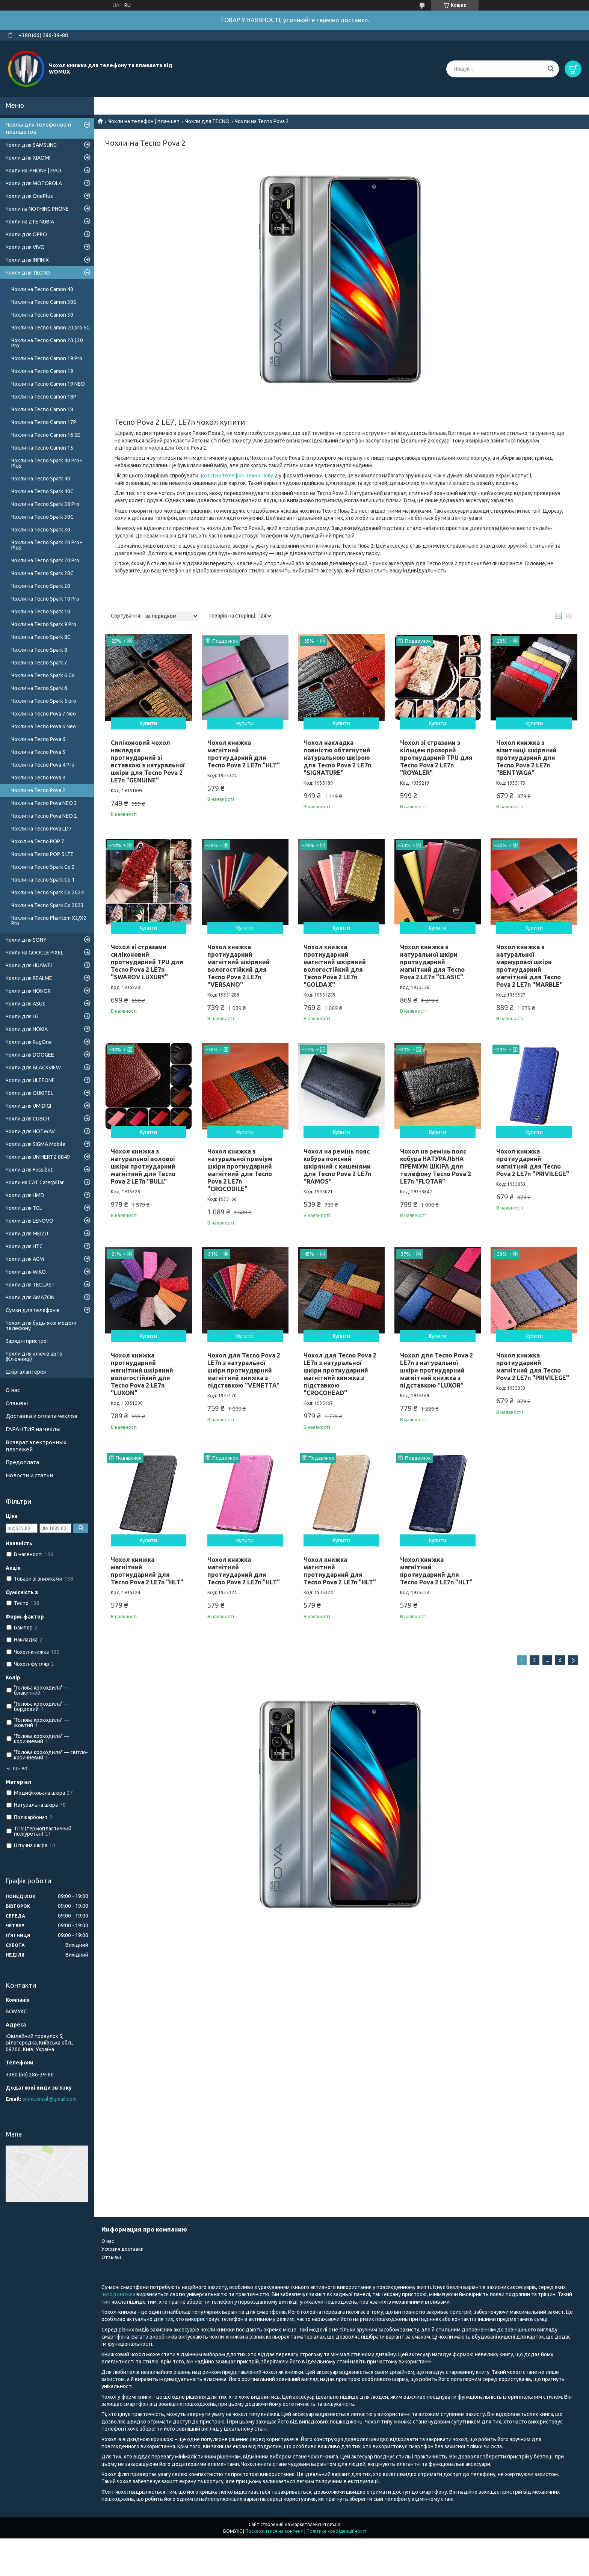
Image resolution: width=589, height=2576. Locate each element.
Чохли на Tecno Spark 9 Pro (43, 624)
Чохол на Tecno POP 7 (37, 841)
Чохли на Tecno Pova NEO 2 (44, 816)
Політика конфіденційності (336, 2531)
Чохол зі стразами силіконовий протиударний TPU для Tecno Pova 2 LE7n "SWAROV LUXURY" (147, 962)
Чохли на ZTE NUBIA (30, 222)
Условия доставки (122, 2248)
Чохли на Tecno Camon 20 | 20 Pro (47, 343)
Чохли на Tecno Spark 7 (39, 663)
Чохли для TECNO (207, 121)
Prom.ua (331, 2524)
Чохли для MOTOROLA (34, 183)
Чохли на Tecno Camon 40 (42, 289)
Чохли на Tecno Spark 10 (40, 612)
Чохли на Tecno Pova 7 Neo (43, 714)
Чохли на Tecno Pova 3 (38, 778)
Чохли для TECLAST (30, 1285)
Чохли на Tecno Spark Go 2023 (47, 905)
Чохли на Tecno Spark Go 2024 (47, 892)
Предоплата (22, 1462)
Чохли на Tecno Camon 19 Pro (46, 358)
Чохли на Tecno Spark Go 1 (43, 880)
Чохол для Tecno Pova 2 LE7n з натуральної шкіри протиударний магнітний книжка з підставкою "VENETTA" (243, 1370)
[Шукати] (550, 68)
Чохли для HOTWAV (30, 1131)
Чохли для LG (22, 1016)
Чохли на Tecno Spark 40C (42, 491)
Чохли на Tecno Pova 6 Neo (43, 726)
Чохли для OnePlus (29, 196)
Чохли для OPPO (26, 234)
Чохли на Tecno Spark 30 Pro (45, 504)
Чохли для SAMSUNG (31, 145)
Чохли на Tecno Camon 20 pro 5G (50, 328)
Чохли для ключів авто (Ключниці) (34, 1356)
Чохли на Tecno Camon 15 (42, 448)
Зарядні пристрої (27, 1341)
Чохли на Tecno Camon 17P (43, 422)
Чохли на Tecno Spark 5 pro (43, 701)
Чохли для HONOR (28, 991)
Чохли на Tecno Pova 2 (38, 790)
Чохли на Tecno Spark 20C (42, 573)
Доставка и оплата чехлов (41, 1416)
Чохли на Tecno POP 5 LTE (42, 854)
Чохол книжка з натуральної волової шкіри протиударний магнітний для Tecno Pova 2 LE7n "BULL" (143, 1166)
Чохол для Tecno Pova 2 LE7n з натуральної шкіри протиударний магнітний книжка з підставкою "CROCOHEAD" (340, 1374)
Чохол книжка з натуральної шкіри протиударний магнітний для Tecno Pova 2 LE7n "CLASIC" (432, 962)
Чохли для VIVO (25, 247)
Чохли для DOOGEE (30, 1055)
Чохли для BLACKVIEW (33, 1068)
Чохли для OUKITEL (29, 1093)
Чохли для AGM (25, 1259)
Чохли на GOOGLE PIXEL (34, 953)
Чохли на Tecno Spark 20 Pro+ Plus (46, 545)
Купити (148, 723)
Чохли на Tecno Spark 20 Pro (45, 560)
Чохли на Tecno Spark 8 (39, 650)
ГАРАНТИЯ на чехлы (33, 1429)
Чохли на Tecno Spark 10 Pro (45, 599)
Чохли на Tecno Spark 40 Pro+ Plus (46, 463)
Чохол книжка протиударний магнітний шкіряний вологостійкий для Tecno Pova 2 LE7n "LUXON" (142, 1374)
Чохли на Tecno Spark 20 (40, 586)
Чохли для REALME (29, 978)
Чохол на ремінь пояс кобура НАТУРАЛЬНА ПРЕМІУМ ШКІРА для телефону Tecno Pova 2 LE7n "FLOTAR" (435, 1166)
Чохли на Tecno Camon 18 (42, 409)
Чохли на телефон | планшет (144, 121)
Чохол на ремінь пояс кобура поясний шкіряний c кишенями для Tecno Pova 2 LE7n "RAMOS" (337, 1166)
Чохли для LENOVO (29, 1221)
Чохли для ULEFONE (30, 1080)
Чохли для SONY (26, 940)
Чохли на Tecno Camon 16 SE (45, 435)
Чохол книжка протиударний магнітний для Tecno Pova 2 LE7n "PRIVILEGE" (532, 1366)
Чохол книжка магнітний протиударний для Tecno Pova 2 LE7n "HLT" (147, 1570)
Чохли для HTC (24, 1246)
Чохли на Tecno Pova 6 (38, 739)
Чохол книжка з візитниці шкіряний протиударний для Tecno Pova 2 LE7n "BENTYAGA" (526, 757)
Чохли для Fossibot (29, 1170)
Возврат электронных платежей (36, 1446)
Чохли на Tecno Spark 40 (40, 479)
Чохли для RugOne (29, 1042)
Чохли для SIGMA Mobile (35, 1144)
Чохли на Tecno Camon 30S (43, 302)
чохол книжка (118, 2294)
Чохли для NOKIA (27, 1029)
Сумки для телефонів (33, 1310)
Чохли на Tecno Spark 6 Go (43, 675)
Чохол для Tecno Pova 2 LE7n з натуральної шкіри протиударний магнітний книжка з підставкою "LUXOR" (436, 1370)
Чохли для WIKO (26, 1272)
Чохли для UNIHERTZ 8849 (38, 1157)
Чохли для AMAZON (30, 1297)
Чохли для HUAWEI (29, 965)
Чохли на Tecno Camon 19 (42, 371)
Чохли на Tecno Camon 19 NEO (48, 384)
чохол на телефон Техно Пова (236, 476)
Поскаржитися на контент (274, 2531)
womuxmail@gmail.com (49, 2099)
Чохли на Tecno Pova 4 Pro (42, 765)
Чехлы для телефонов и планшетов (38, 128)
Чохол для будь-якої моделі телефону (41, 1325)
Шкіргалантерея (26, 1372)
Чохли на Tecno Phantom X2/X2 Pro (48, 920)
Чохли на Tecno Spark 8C (41, 637)
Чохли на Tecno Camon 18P (43, 397)
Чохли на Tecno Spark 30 (40, 530)
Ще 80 (20, 1768)
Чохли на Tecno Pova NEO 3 (44, 803)
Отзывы (17, 1403)
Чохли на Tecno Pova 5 (38, 752)
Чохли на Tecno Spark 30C (42, 517)
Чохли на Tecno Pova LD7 (41, 829)
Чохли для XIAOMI (28, 158)
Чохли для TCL (24, 1208)
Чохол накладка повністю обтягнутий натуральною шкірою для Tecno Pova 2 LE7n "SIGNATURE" (337, 757)
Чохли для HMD (25, 1195)
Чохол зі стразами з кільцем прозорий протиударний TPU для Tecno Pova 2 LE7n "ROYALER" (436, 757)
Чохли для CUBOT (28, 1119)
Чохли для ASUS (25, 1004)
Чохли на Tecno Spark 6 (39, 688)
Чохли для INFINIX (27, 260)
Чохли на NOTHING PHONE (37, 209)
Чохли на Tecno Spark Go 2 (43, 867)
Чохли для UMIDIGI (28, 1106)
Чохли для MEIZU (27, 1234)
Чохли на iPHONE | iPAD (33, 171)
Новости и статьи (29, 1475)
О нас (13, 1390)
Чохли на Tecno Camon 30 (42, 315)
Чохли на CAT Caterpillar (35, 1182)
